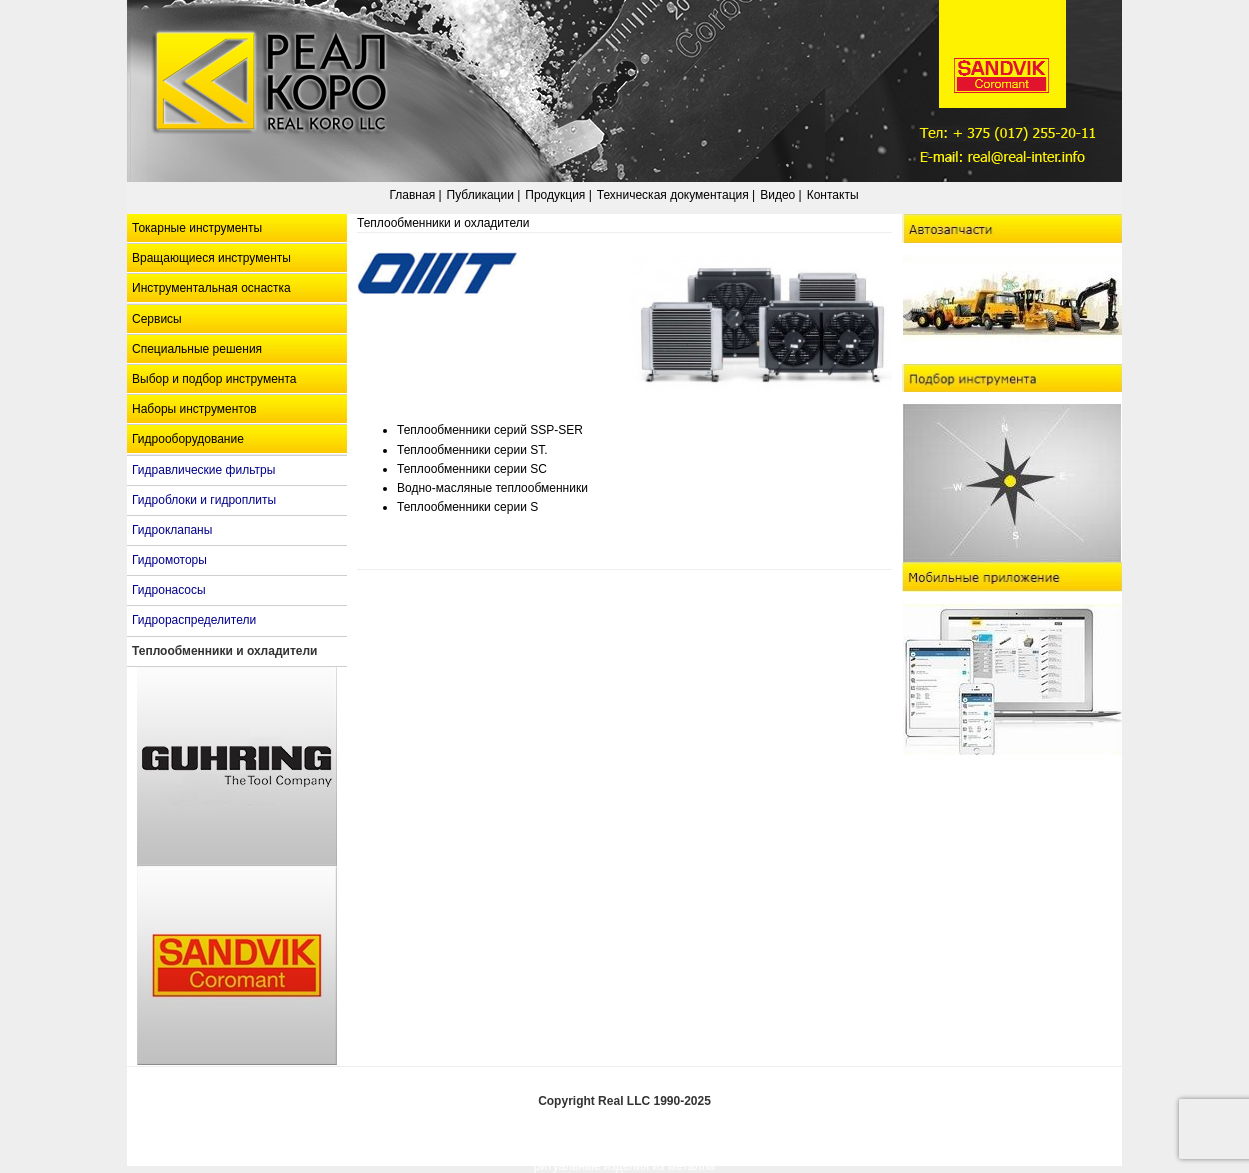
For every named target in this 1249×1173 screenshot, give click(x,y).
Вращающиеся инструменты (211, 258)
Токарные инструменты (197, 228)
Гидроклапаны (172, 530)
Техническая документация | (676, 195)
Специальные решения (197, 349)
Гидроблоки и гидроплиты (204, 500)
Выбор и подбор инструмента (214, 379)
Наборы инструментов (194, 409)
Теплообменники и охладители (224, 651)
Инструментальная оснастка (211, 288)
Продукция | (558, 195)
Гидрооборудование (188, 439)
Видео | (781, 195)
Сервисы (157, 319)
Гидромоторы (169, 560)
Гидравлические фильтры (203, 470)
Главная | (415, 195)
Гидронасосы (169, 590)
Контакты (833, 195)
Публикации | (484, 195)
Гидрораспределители (194, 620)
